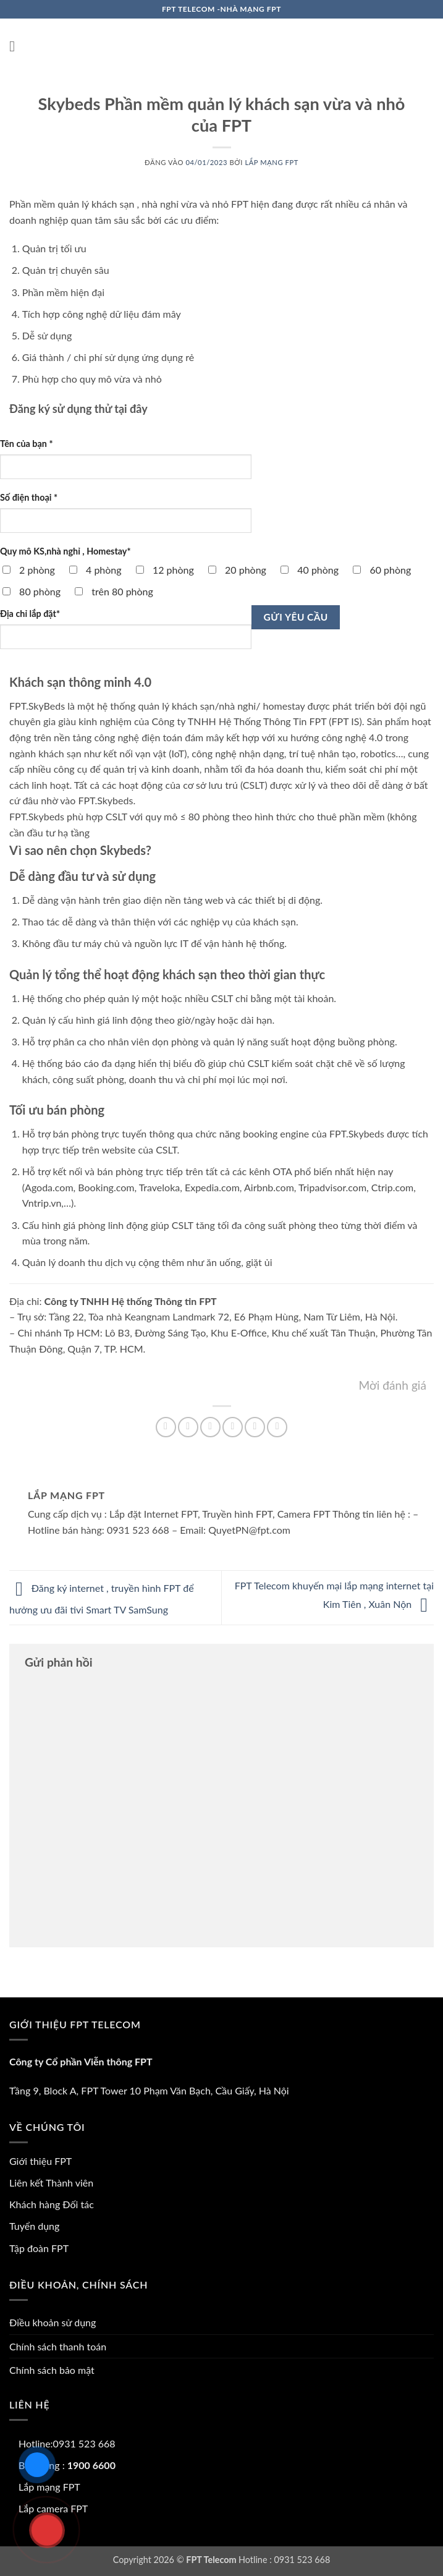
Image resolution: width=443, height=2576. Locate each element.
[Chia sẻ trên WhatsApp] (166, 1427)
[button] (16, 46)
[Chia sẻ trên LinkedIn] (277, 1427)
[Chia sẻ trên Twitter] (210, 1427)
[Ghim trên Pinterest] (255, 1427)
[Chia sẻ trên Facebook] (188, 1427)
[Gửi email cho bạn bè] (232, 1427)
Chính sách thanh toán (57, 2346)
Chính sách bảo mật (52, 2370)
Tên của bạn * (26, 443)
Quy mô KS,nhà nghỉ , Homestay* (65, 551)
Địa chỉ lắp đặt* (30, 613)
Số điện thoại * (28, 497)
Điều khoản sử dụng (52, 2322)
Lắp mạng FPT (271, 162)
